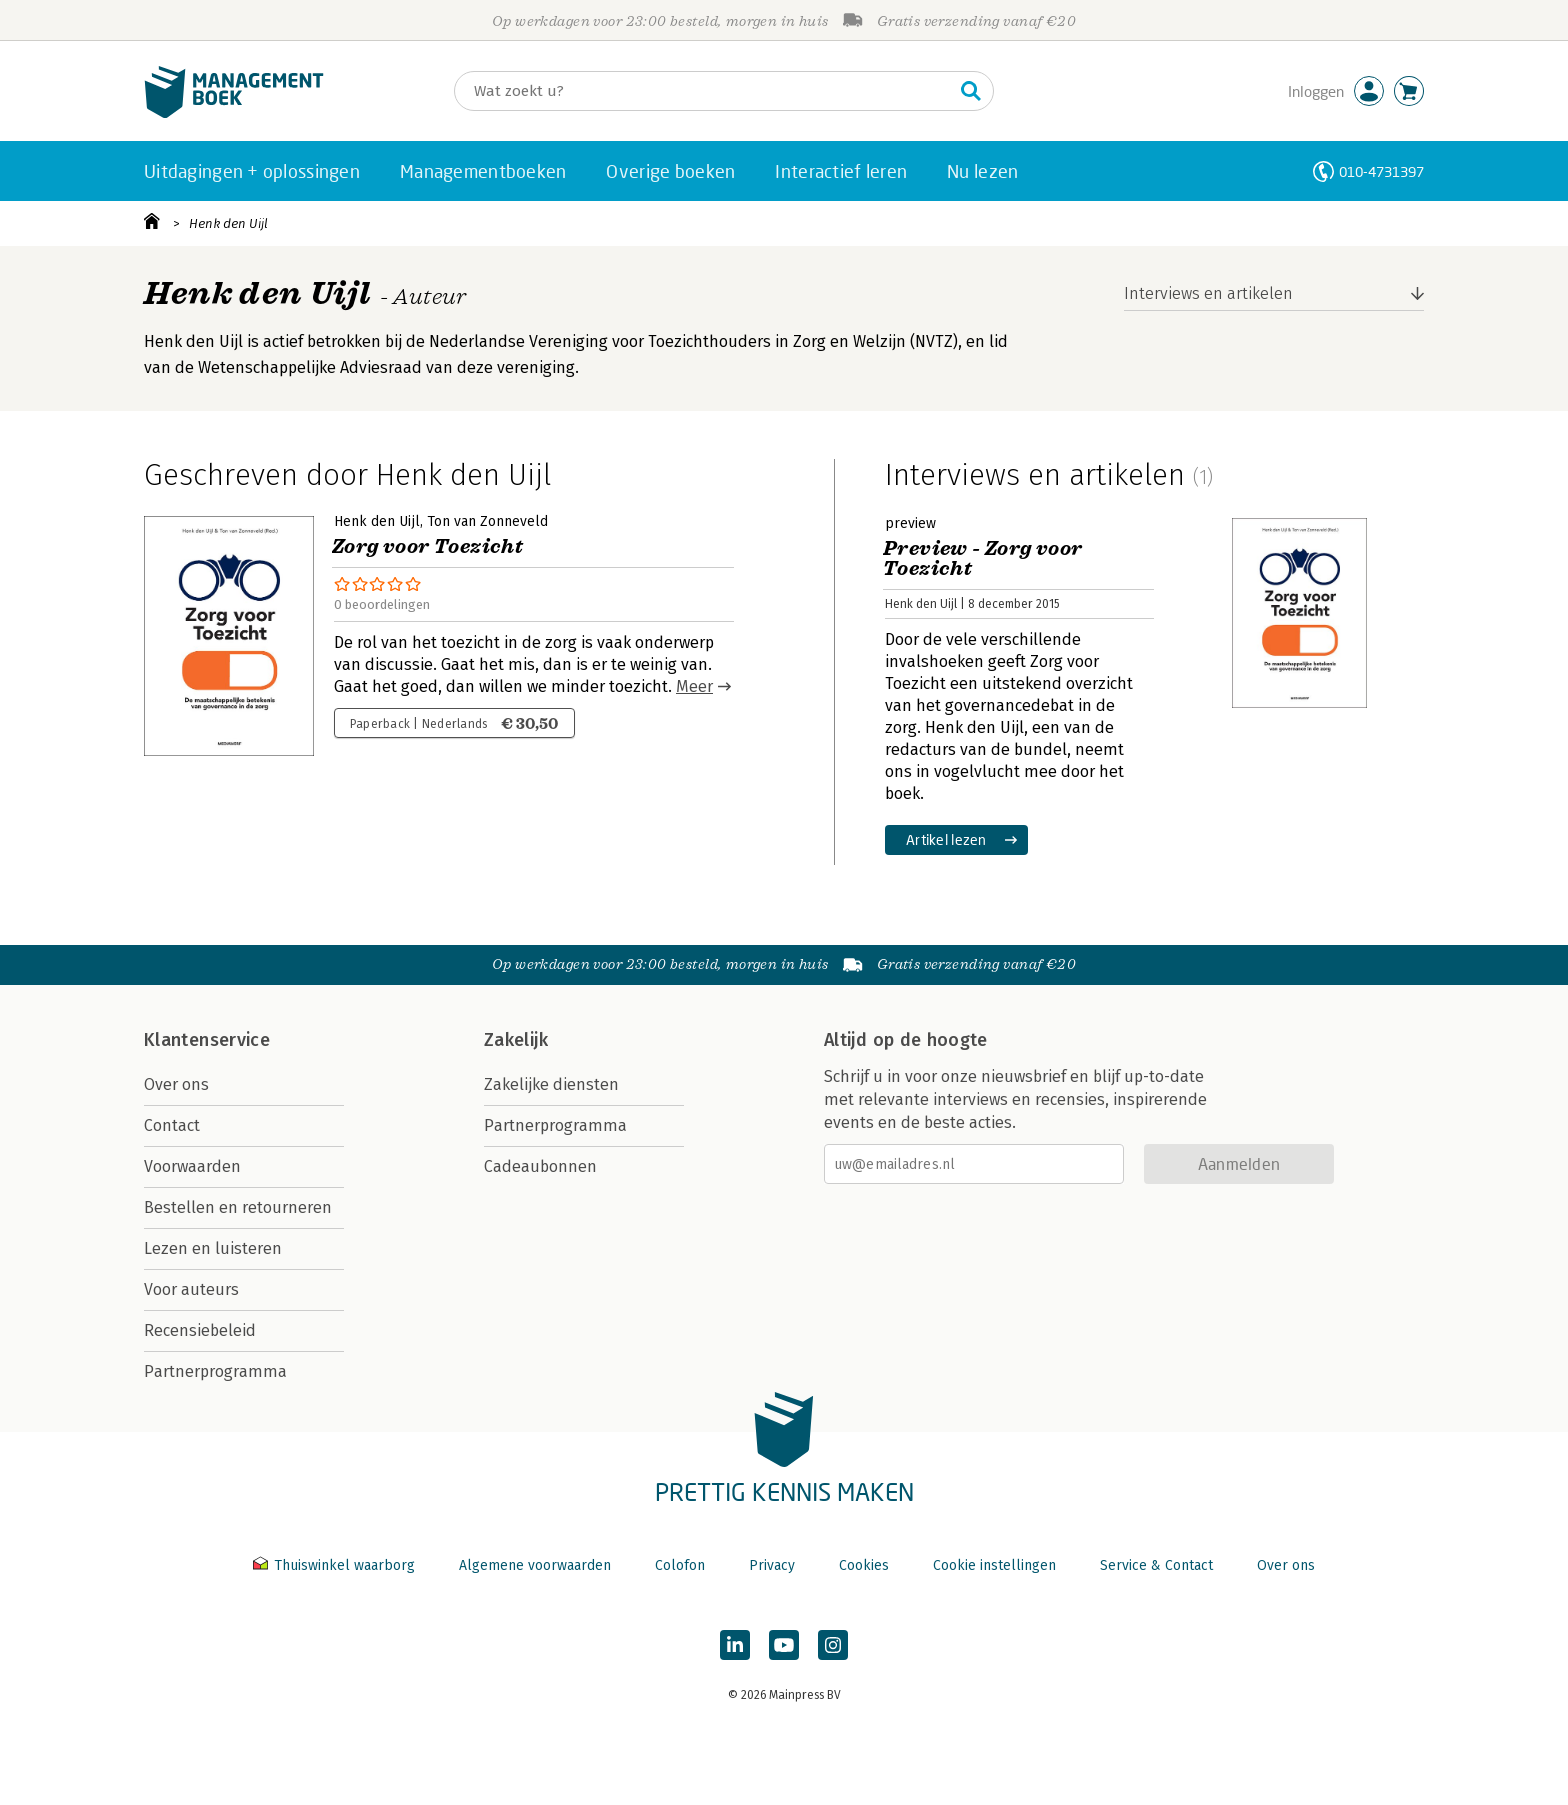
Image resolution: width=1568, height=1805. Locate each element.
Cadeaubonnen (540, 1166)
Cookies (864, 1565)
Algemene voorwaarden (535, 1565)
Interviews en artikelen (1208, 293)
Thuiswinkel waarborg (336, 1565)
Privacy (772, 1565)
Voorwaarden (192, 1166)
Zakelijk (516, 1040)
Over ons (176, 1084)
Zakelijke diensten (551, 1084)
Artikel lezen (946, 839)
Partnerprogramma (215, 1371)
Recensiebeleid (200, 1330)
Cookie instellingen (994, 1565)
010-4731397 (1381, 171)
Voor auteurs (191, 1289)
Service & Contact (1156, 1565)
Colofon (680, 1565)
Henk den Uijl (228, 223)
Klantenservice (207, 1040)
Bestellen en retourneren (238, 1207)
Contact (172, 1125)
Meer (694, 686)
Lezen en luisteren (213, 1248)
